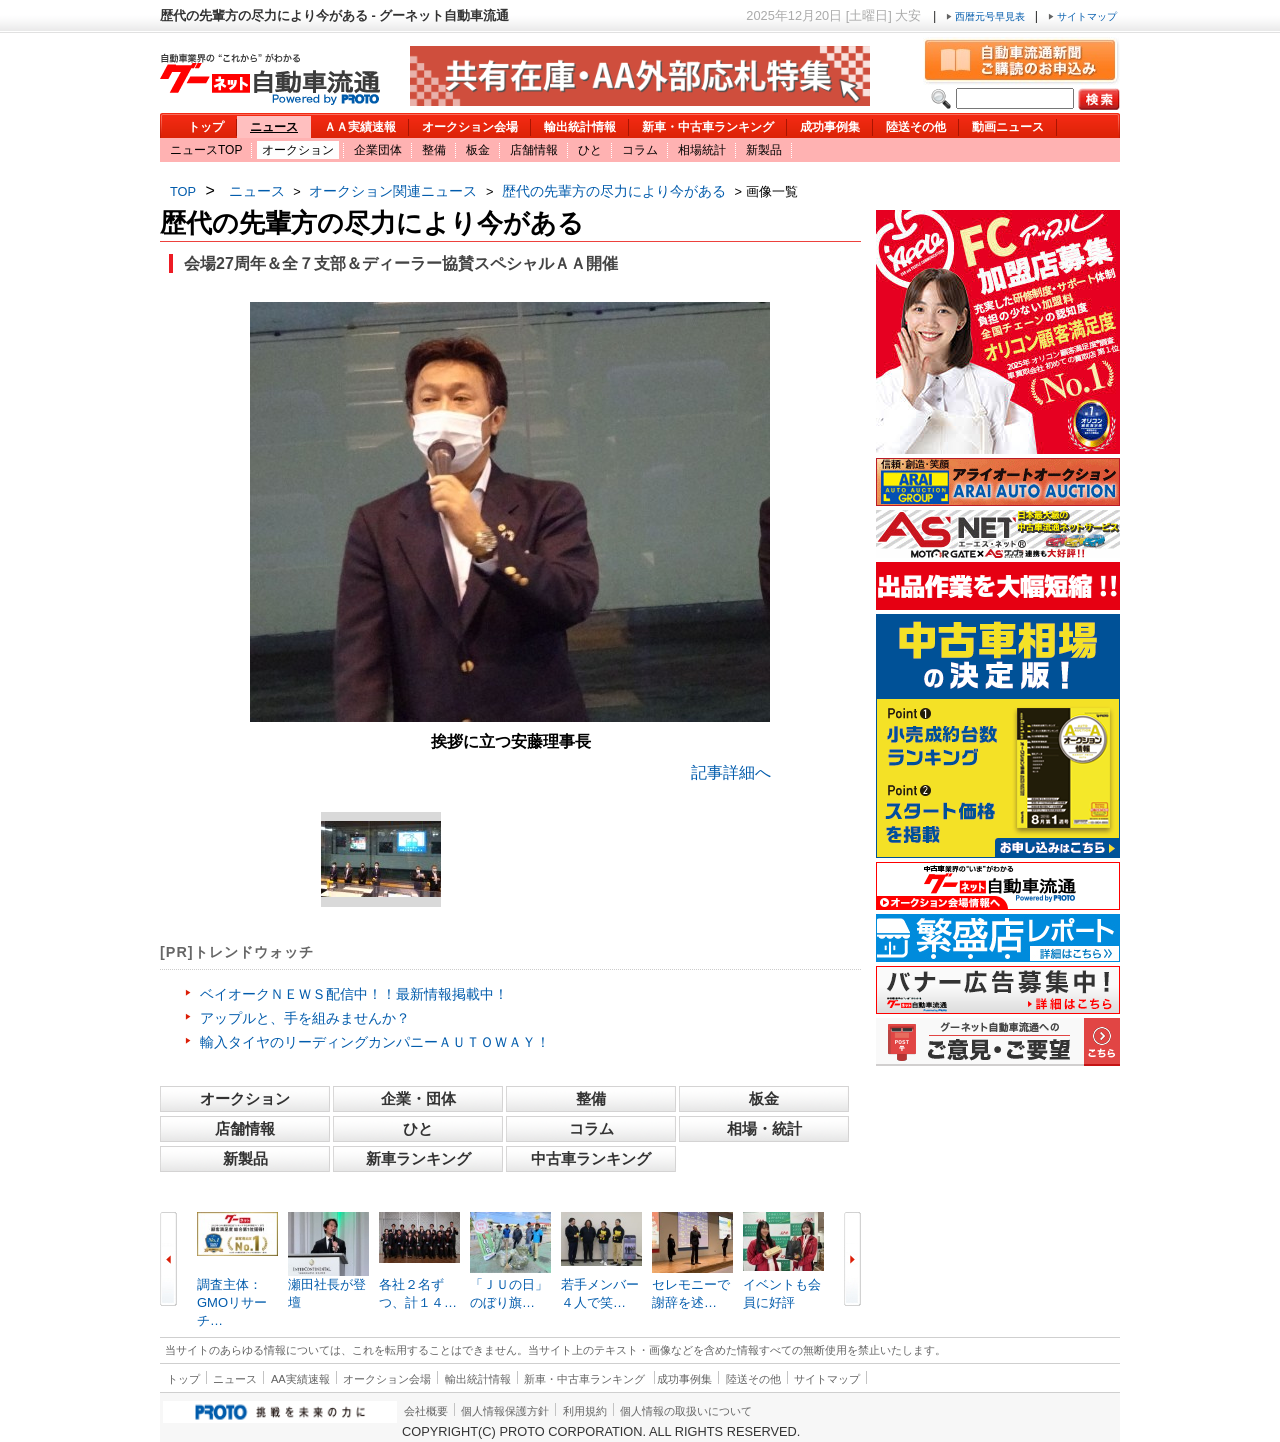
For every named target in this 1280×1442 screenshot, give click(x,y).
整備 (434, 150)
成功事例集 (830, 127)
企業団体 (378, 150)
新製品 (764, 150)
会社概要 (426, 1411)
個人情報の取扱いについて (686, 1411)
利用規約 (585, 1411)
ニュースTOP (206, 150)
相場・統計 (764, 1128)
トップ (206, 127)
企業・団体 (418, 1098)
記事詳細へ (731, 772)
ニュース (274, 127)
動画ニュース (1008, 127)
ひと (590, 150)
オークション (298, 150)
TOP (183, 191)
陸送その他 (916, 127)
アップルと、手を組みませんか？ (305, 1018)
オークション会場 (470, 127)
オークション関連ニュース (393, 191)
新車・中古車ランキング (708, 127)
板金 (478, 150)
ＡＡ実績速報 (360, 127)
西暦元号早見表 (987, 16)
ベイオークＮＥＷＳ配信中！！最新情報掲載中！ (354, 994)
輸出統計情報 (580, 127)
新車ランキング (418, 1158)
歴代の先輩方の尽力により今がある (614, 191)
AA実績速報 (300, 1379)
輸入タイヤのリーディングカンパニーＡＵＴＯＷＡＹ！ (375, 1042)
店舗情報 (534, 150)
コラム (640, 150)
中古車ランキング (591, 1158)
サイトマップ (1082, 16)
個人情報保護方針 (505, 1411)
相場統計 (702, 150)
